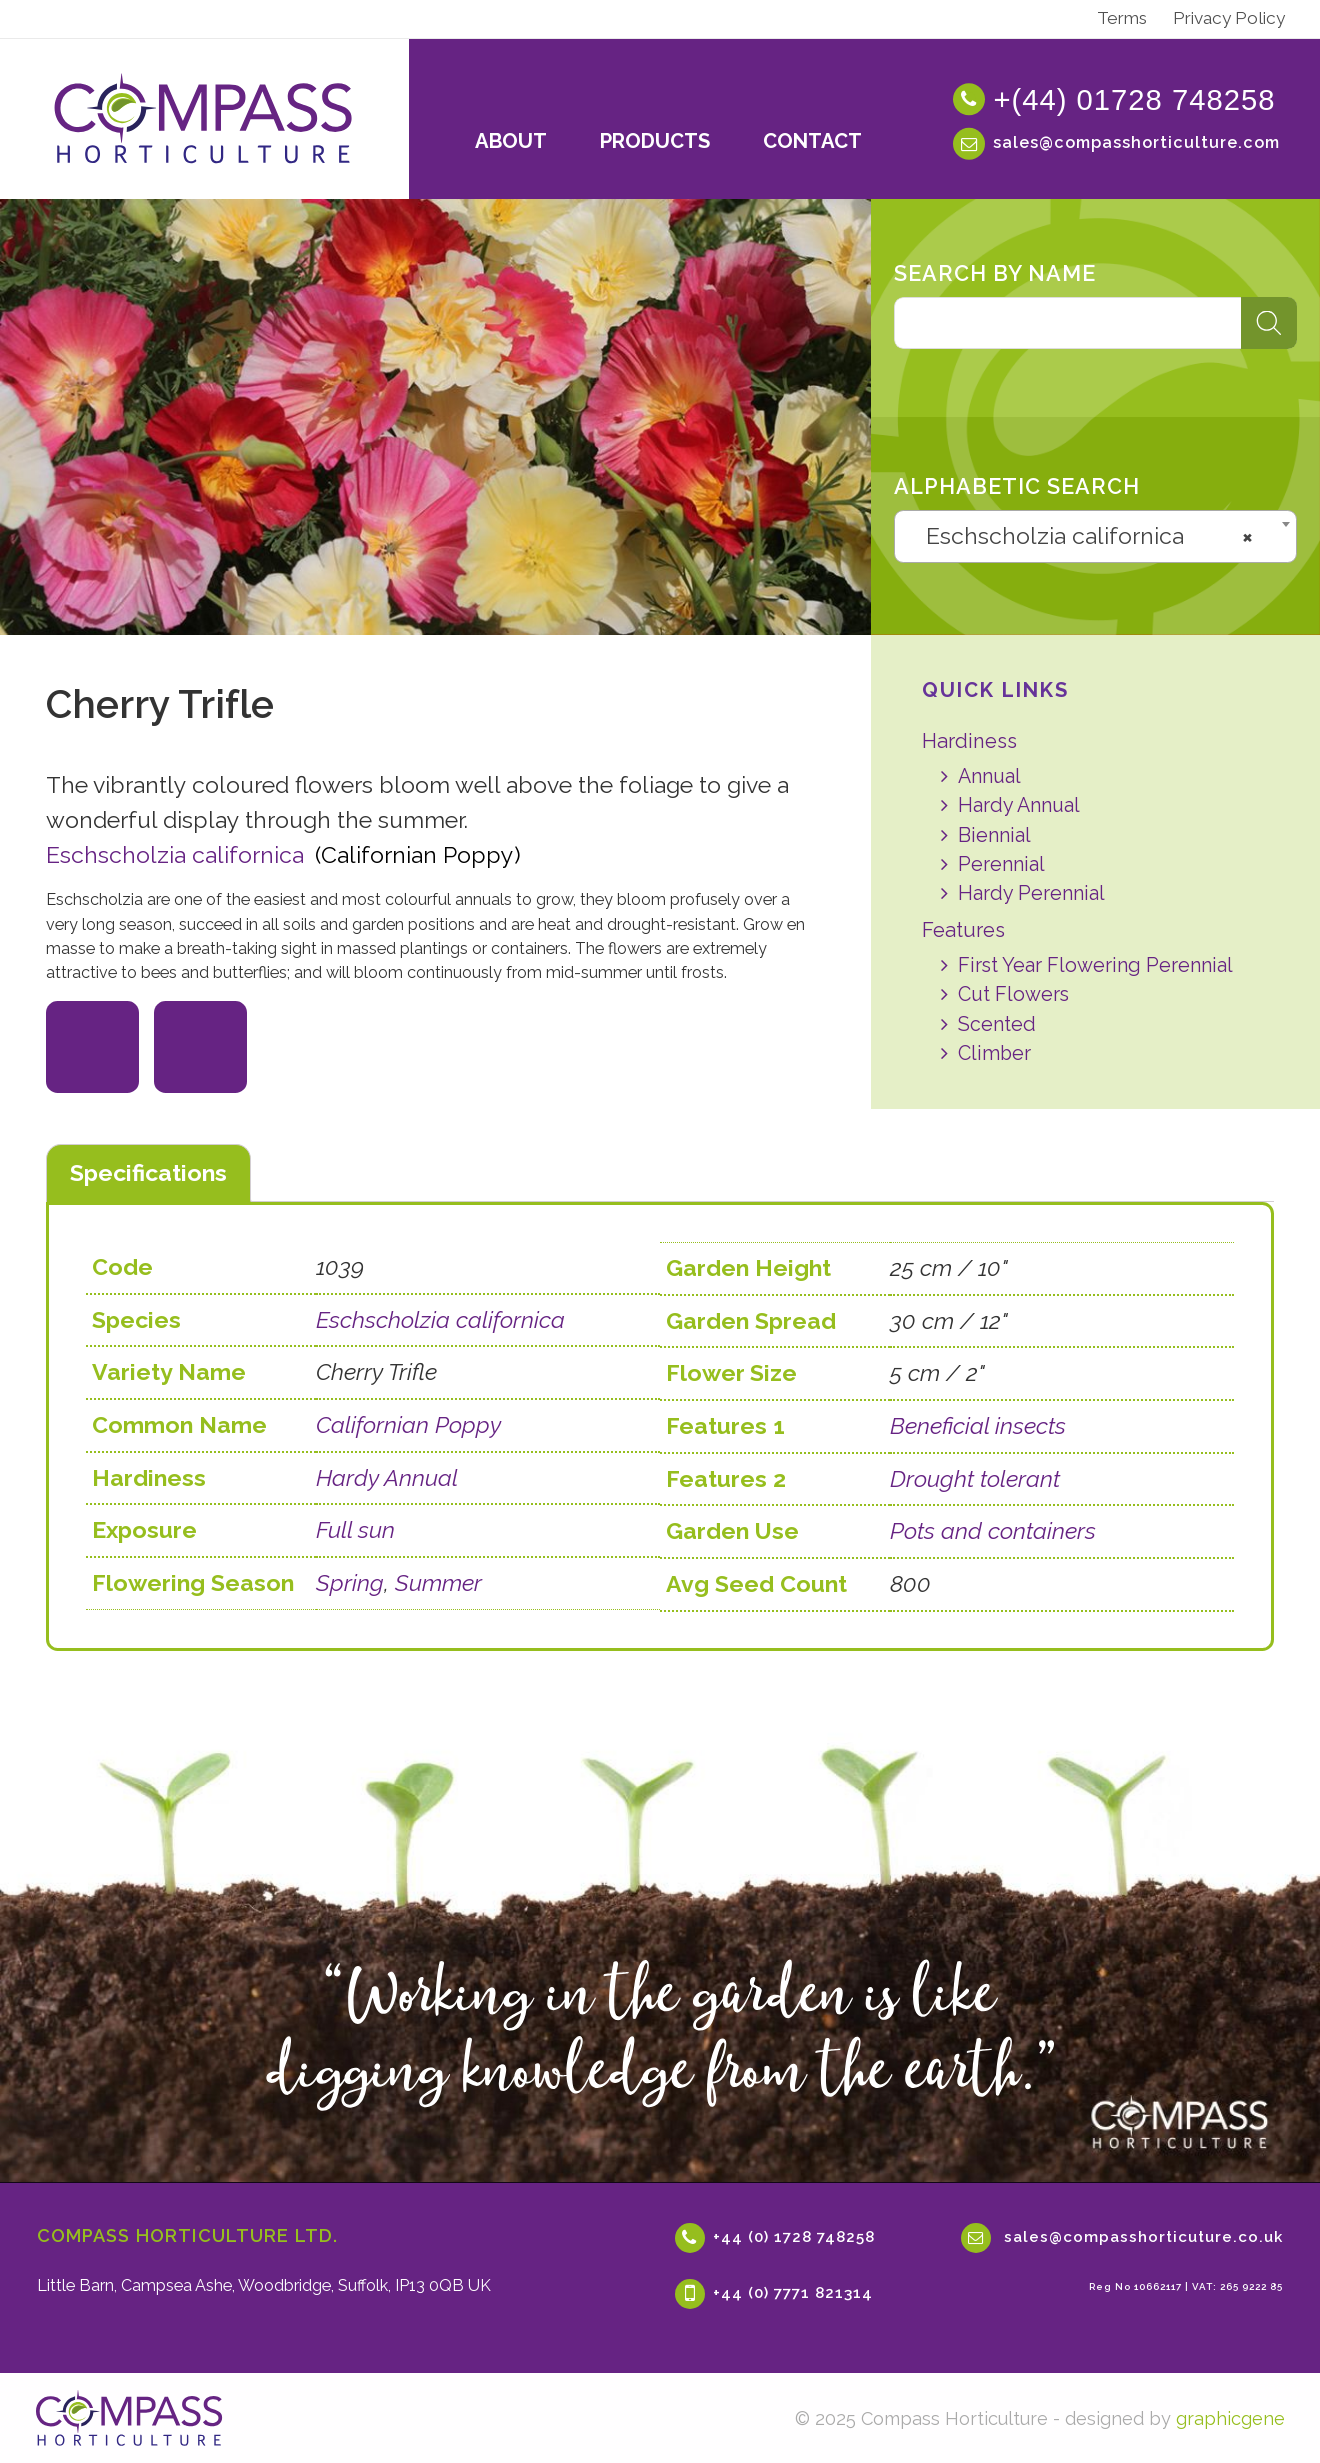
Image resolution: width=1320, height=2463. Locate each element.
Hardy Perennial (1031, 893)
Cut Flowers (1013, 994)
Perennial (1001, 864)
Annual (989, 776)
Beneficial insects (978, 1423)
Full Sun (198, 1058)
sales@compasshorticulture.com (1136, 142)
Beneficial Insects (103, 1058)
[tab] (148, 1174)
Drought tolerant (975, 1476)
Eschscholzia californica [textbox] (1089, 536)
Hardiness (969, 741)
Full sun (355, 1529)
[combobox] (1095, 536)
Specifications (148, 1172)
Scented (997, 1024)
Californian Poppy (408, 1424)
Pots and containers (993, 1528)
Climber (994, 1053)
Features (963, 930)
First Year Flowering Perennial (1095, 965)
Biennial (994, 835)
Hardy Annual (1019, 805)
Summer (438, 1582)
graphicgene (1230, 2418)
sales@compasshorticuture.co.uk (1143, 2237)
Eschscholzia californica (175, 854)
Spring (350, 1582)
